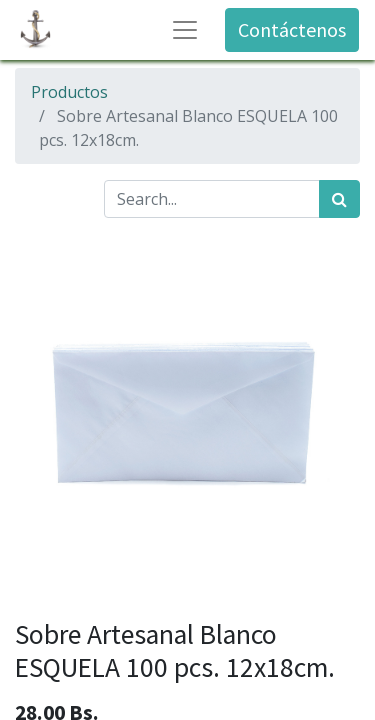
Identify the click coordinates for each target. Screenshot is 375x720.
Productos (69, 92)
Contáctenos (292, 29)
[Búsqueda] (339, 199)
